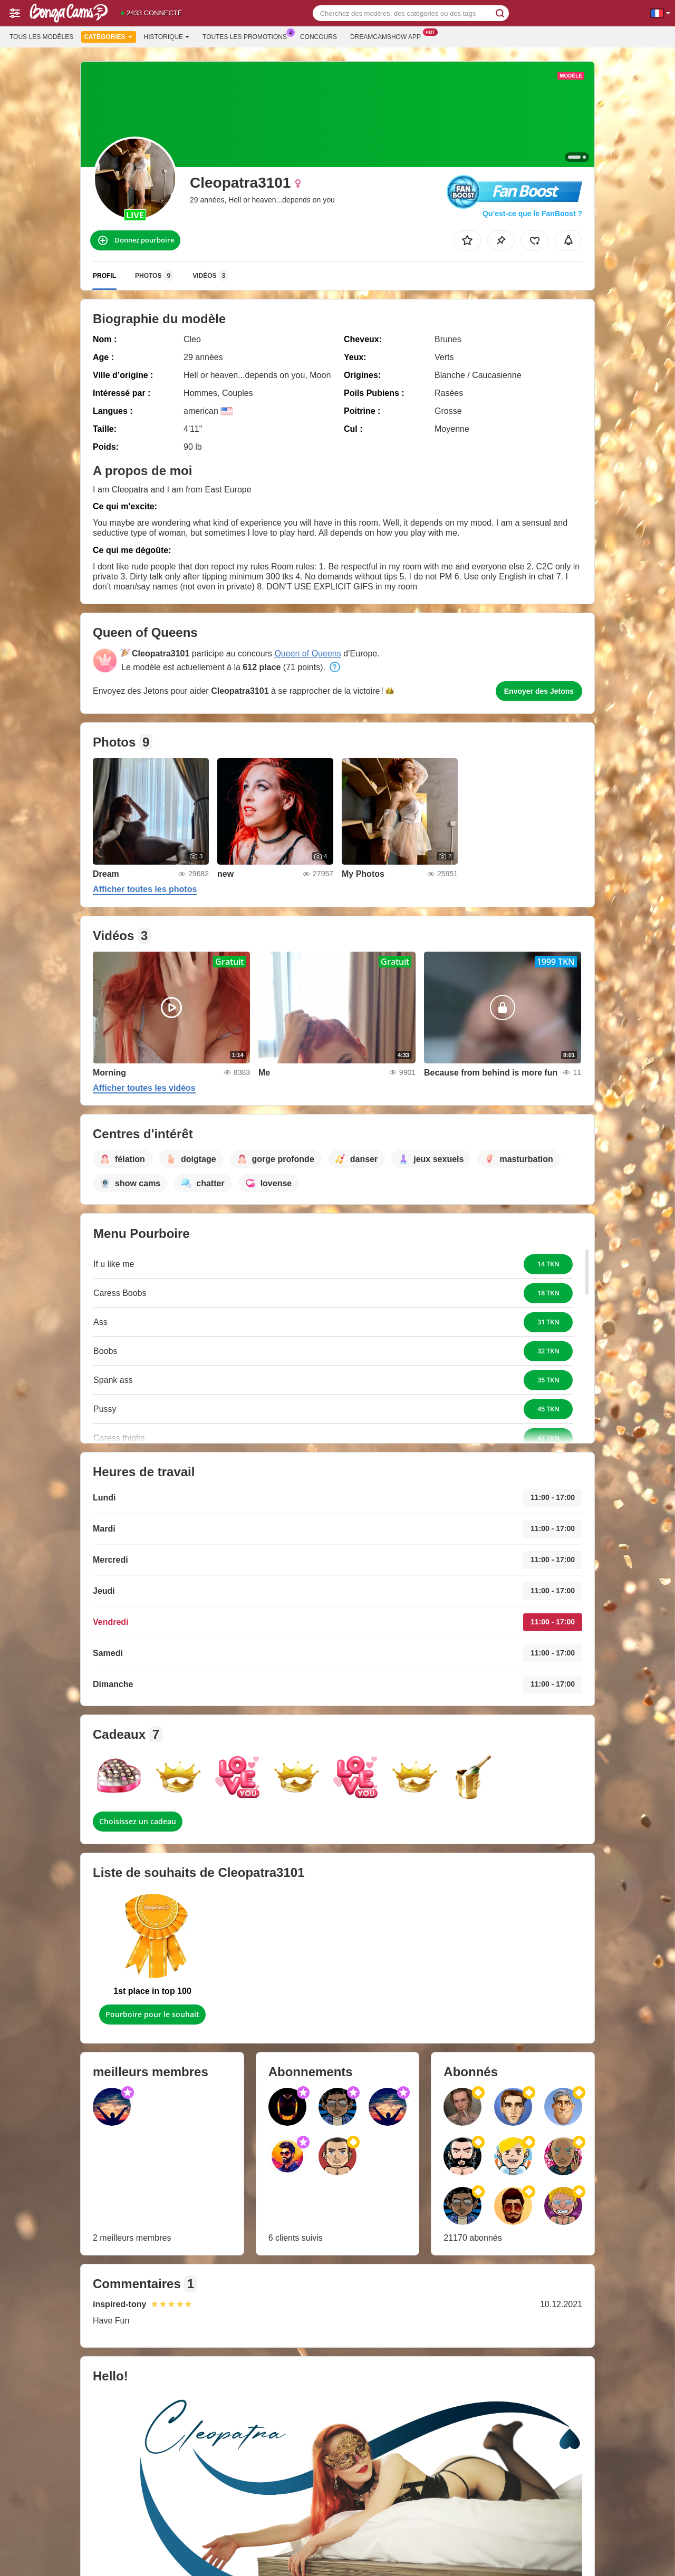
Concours (318, 37)
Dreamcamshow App (388, 36)
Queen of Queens (307, 653)
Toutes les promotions (247, 36)
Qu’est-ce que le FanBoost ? (532, 213)
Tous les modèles (41, 37)
